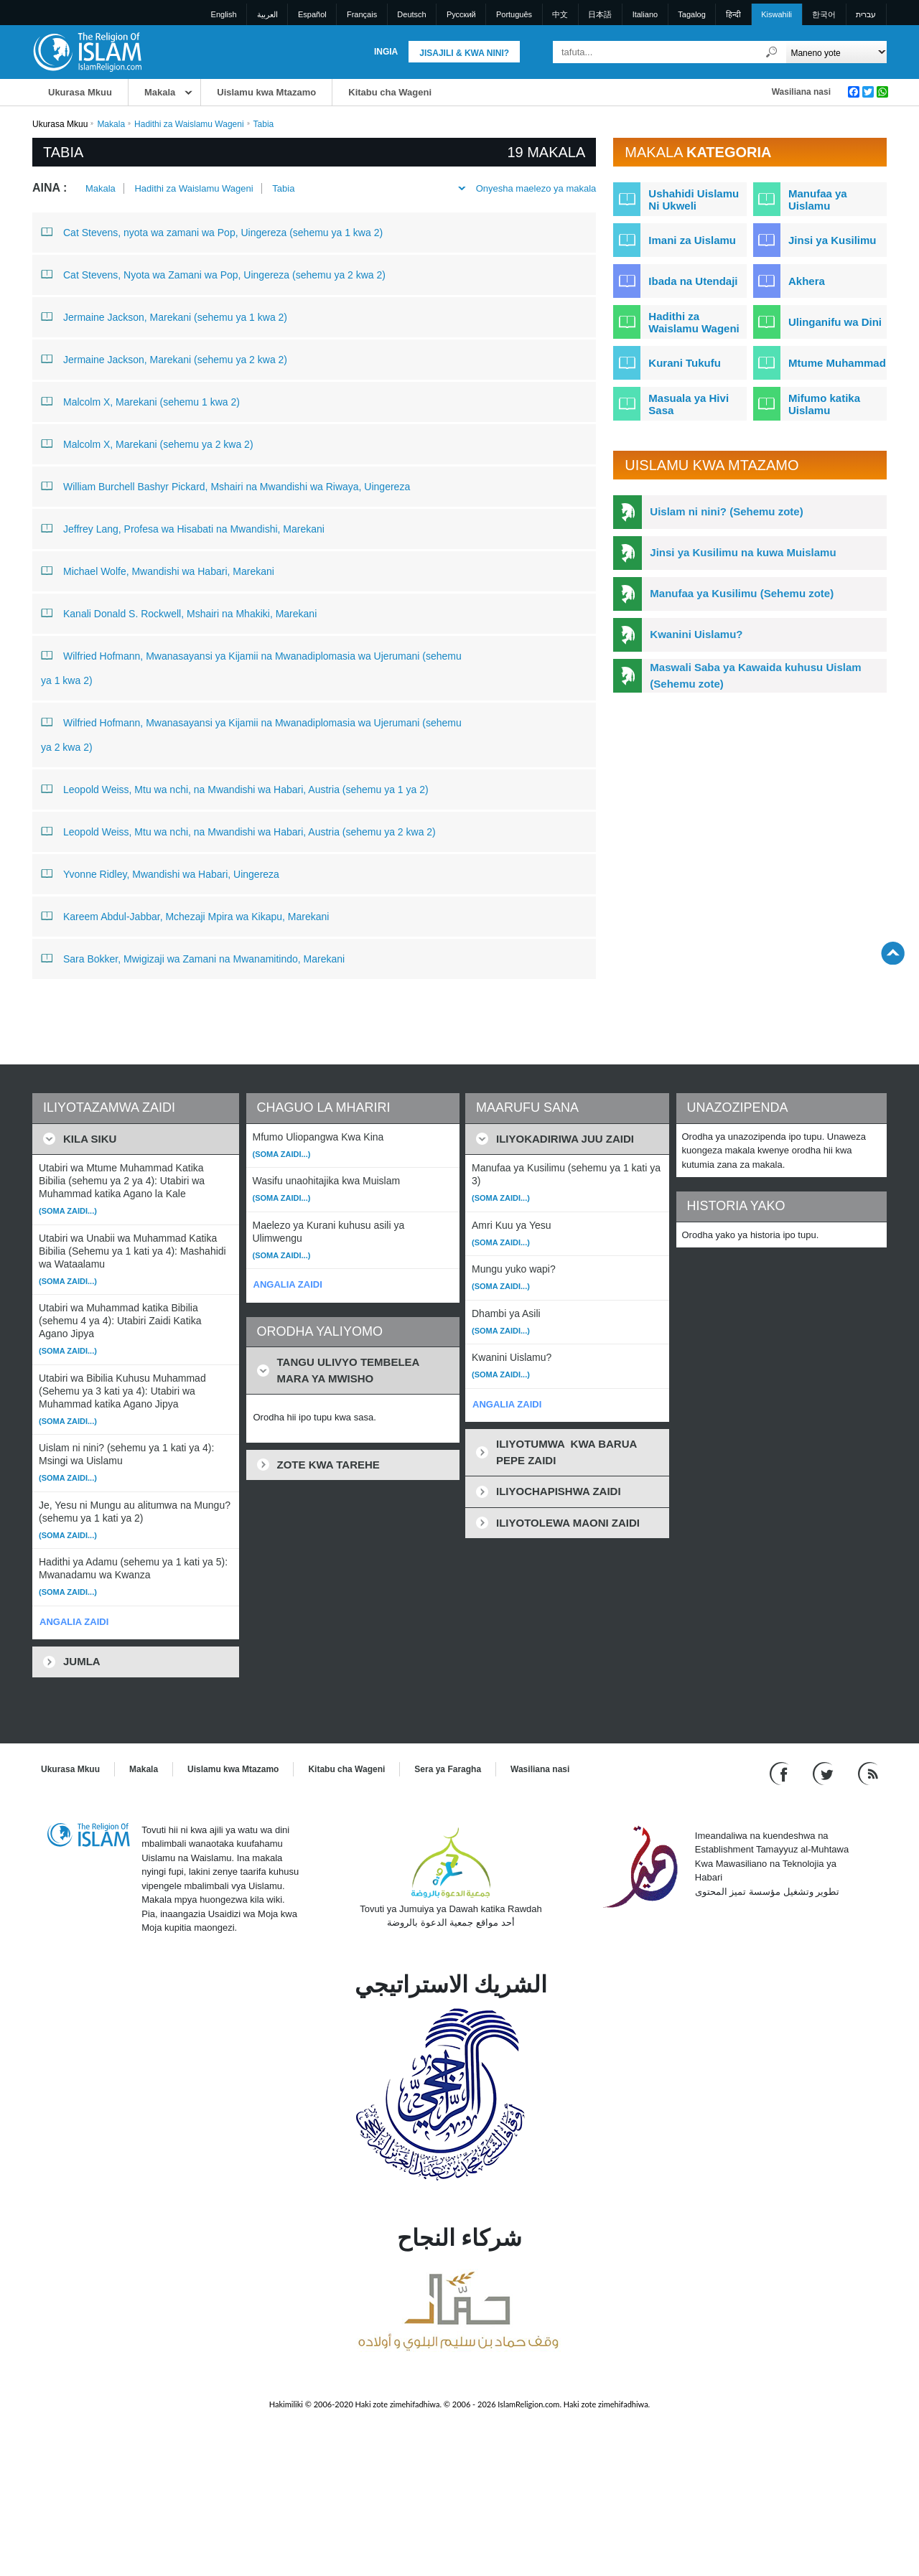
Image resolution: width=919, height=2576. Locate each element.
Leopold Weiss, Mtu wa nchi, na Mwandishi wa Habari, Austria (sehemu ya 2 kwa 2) (238, 831)
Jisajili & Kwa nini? (464, 53)
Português (514, 14)
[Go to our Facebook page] (781, 1772)
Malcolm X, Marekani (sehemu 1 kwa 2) (140, 401)
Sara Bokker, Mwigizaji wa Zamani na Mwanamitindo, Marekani (193, 958)
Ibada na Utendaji (692, 281)
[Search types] (836, 52)
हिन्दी (733, 14)
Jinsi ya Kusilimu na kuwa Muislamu (743, 552)
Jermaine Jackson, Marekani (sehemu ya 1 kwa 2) (164, 316)
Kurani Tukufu (684, 363)
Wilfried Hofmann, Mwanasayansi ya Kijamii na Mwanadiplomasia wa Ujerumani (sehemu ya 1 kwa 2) (251, 665)
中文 (560, 14)
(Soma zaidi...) (68, 1211)
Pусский (461, 14)
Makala (159, 92)
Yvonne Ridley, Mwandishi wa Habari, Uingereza (160, 873)
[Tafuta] (771, 52)
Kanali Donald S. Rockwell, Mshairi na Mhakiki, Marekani (179, 612)
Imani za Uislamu (692, 240)
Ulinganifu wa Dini (835, 322)
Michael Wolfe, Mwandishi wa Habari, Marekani (157, 570)
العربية (267, 14)
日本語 (600, 14)
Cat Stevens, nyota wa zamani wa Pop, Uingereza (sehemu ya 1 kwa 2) (212, 231)
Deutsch (411, 14)
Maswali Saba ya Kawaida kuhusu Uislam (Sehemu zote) (755, 675)
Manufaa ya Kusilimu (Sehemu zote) (742, 593)
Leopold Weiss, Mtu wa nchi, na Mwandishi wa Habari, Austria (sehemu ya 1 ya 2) (235, 788)
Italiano (645, 14)
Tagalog (692, 14)
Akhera (806, 281)
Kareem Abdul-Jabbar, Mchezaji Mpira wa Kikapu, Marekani (185, 915)
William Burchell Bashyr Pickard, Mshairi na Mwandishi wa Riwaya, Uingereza (225, 485)
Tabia (283, 188)
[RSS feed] (868, 1772)
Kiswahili (776, 14)
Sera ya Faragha (447, 1769)
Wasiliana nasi (801, 92)
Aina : (49, 188)
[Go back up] (893, 953)
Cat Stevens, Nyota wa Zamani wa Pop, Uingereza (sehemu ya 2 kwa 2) (213, 274)
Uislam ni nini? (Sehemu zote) (726, 511)
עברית (866, 14)
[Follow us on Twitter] (824, 1772)
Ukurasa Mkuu (80, 92)
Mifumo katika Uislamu (824, 404)
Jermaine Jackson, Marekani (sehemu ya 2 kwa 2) (164, 358)
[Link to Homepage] (86, 51)
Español (312, 14)
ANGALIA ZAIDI (73, 1621)
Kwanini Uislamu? (696, 634)
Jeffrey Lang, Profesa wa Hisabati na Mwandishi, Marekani (183, 528)
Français (362, 14)
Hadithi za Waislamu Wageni (189, 124)
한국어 (824, 14)
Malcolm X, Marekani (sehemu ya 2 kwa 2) (147, 443)
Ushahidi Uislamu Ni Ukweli (693, 199)
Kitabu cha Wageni (389, 92)
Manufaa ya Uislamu (817, 199)
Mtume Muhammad (837, 363)
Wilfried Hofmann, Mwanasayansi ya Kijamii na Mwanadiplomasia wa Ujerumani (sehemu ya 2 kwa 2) (251, 732)
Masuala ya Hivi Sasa (688, 404)
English (224, 14)
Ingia (386, 52)
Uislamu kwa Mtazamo (266, 92)
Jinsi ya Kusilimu (832, 240)
